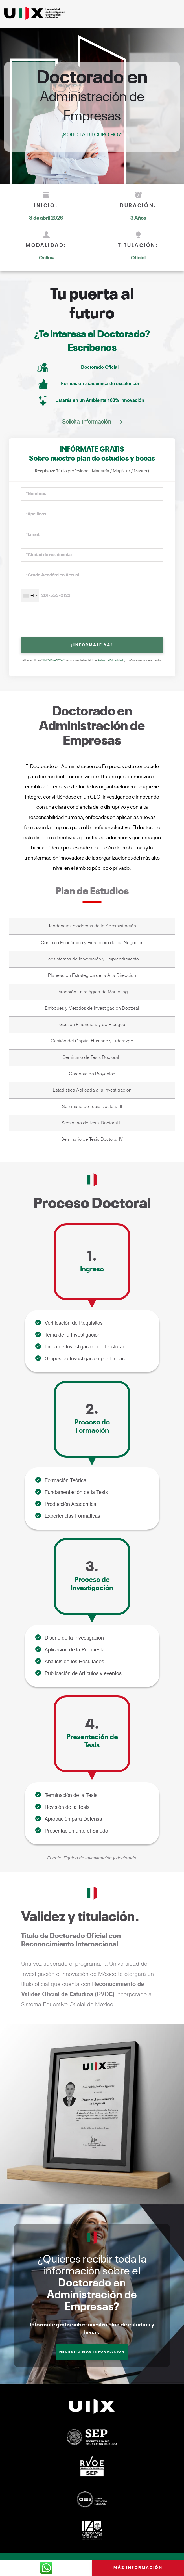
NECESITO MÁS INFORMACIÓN (92, 2352)
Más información (138, 2568)
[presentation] (92, 620)
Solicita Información (86, 422)
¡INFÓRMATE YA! (92, 645)
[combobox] (30, 595)
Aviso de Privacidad (110, 660)
